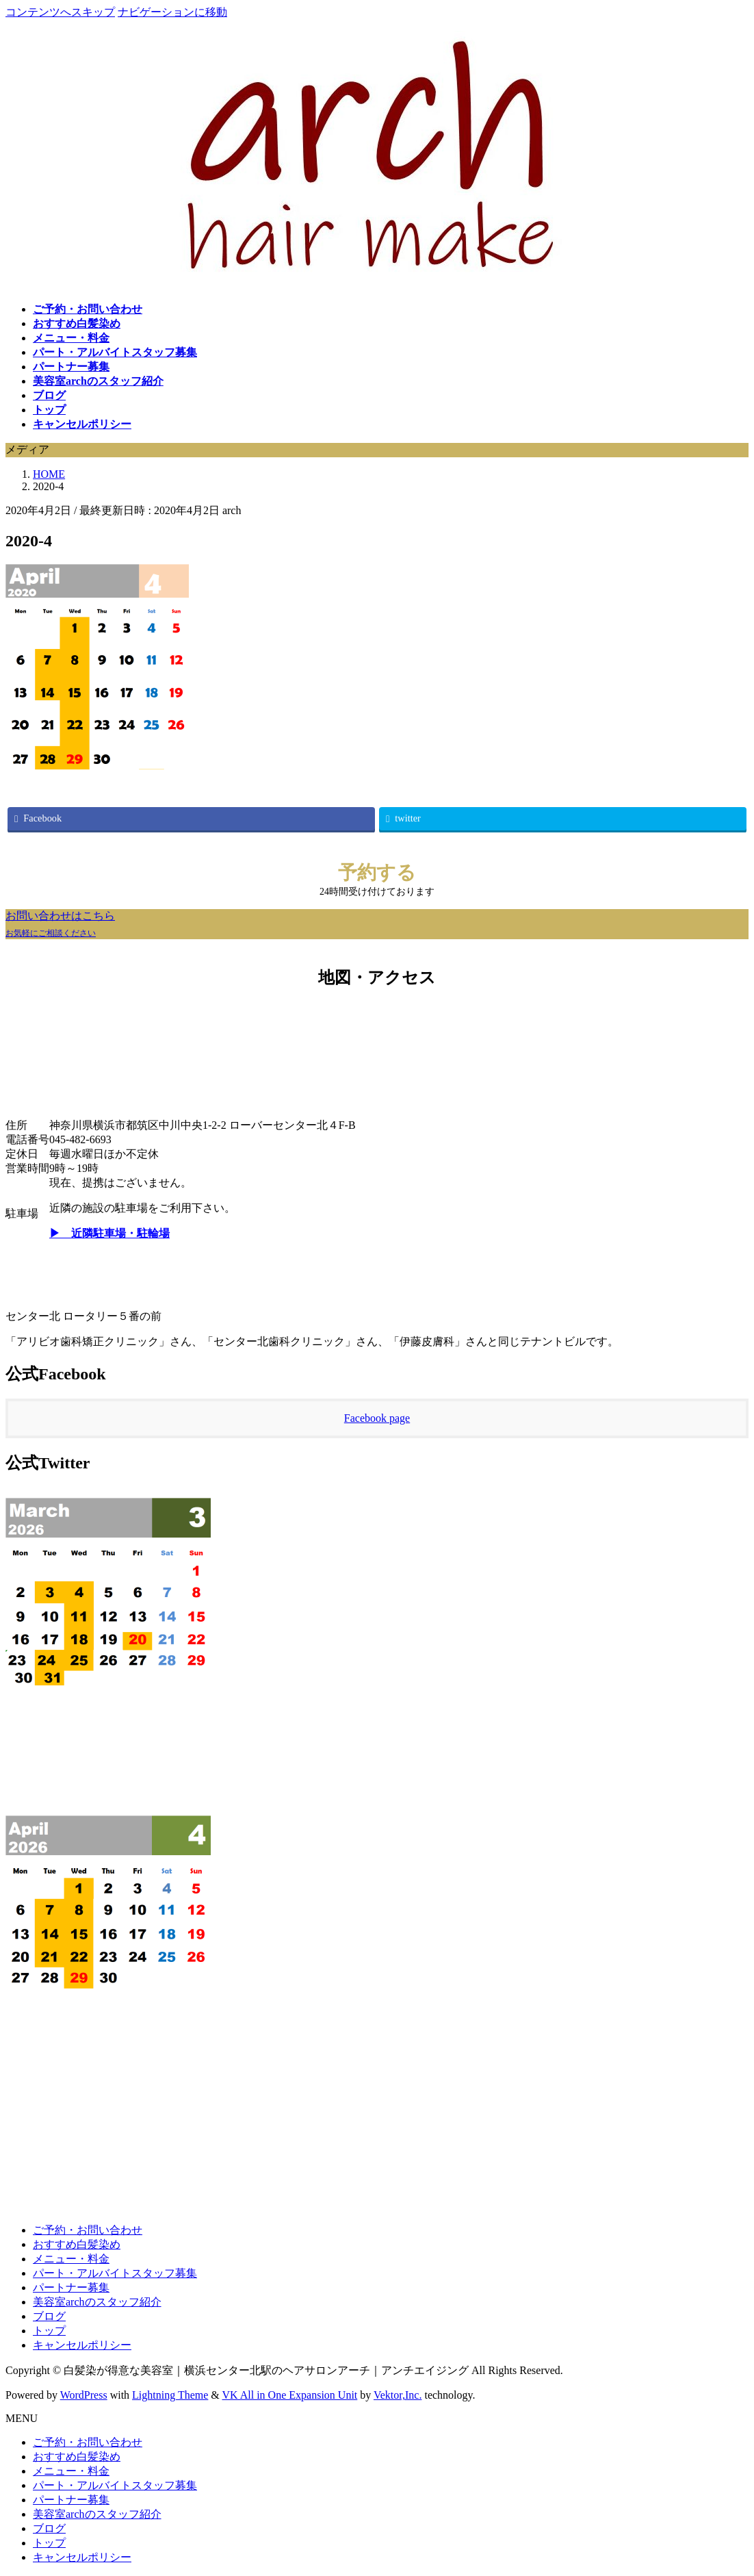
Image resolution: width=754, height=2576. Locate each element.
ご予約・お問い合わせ (87, 2230)
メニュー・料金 (71, 2259)
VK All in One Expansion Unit (290, 2395)
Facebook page (377, 1418)
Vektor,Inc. (397, 2395)
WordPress (83, 2395)
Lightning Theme (170, 2395)
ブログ (49, 2316)
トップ (49, 2330)
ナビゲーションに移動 (172, 12)
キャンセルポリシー (82, 2345)
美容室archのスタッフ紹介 (97, 2302)
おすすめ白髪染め (76, 2244)
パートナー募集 (71, 2287)
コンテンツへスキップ (60, 12)
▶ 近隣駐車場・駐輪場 (109, 1233)
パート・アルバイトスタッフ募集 (115, 2273)
